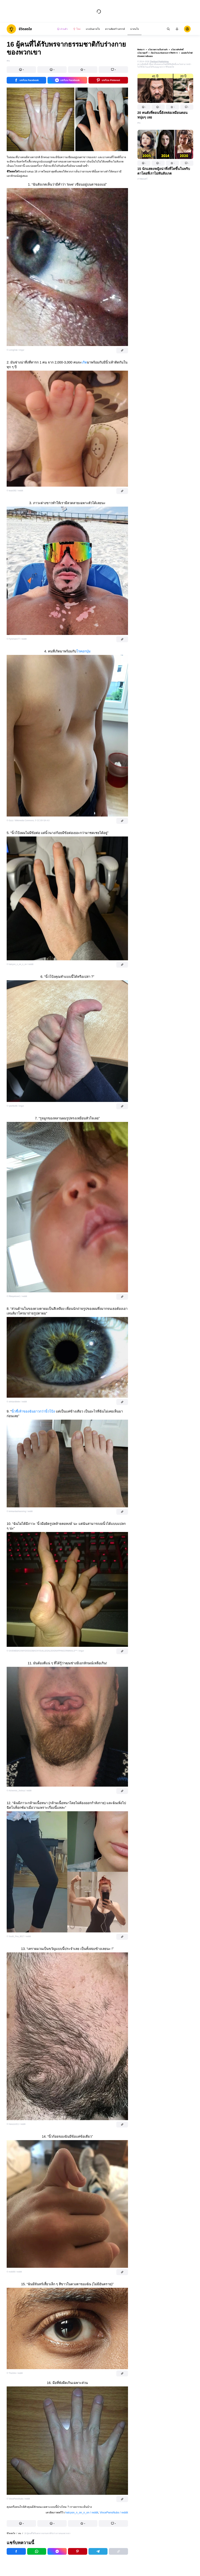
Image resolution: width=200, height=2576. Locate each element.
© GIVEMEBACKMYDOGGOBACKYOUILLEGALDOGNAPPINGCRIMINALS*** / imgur (45, 1651)
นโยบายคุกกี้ (142, 53)
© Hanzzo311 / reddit (16, 2124)
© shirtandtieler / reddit (17, 1402)
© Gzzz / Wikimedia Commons (20, 820)
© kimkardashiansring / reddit (20, 1511)
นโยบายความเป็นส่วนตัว (158, 50)
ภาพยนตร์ (142, 178)
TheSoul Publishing (159, 61)
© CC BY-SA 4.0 (42, 820)
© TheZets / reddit (15, 2373)
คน (138, 122)
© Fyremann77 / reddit (17, 639)
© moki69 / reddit (14, 2272)
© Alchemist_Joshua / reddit (19, 1790)
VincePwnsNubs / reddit (114, 2512)
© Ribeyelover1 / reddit (17, 1296)
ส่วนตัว (62, 29)
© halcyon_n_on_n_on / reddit (20, 964)
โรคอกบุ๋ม (83, 651)
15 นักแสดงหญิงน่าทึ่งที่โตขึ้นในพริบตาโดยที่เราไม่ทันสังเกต (163, 171)
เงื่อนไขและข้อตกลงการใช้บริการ (164, 53)
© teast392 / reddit (15, 490)
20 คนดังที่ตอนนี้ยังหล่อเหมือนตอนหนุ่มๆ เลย (162, 115)
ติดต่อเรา (141, 50)
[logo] (19, 29)
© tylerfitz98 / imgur (15, 1106)
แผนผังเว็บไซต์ (186, 53)
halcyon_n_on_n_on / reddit (81, 2512)
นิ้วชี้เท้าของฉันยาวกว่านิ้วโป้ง (33, 1411)
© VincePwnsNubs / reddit (18, 2499)
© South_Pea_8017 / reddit (19, 1936)
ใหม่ (76, 29)
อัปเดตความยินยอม (145, 56)
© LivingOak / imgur (15, 350)
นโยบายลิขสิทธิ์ (177, 50)
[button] (143, 107)
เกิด (84, 362)
